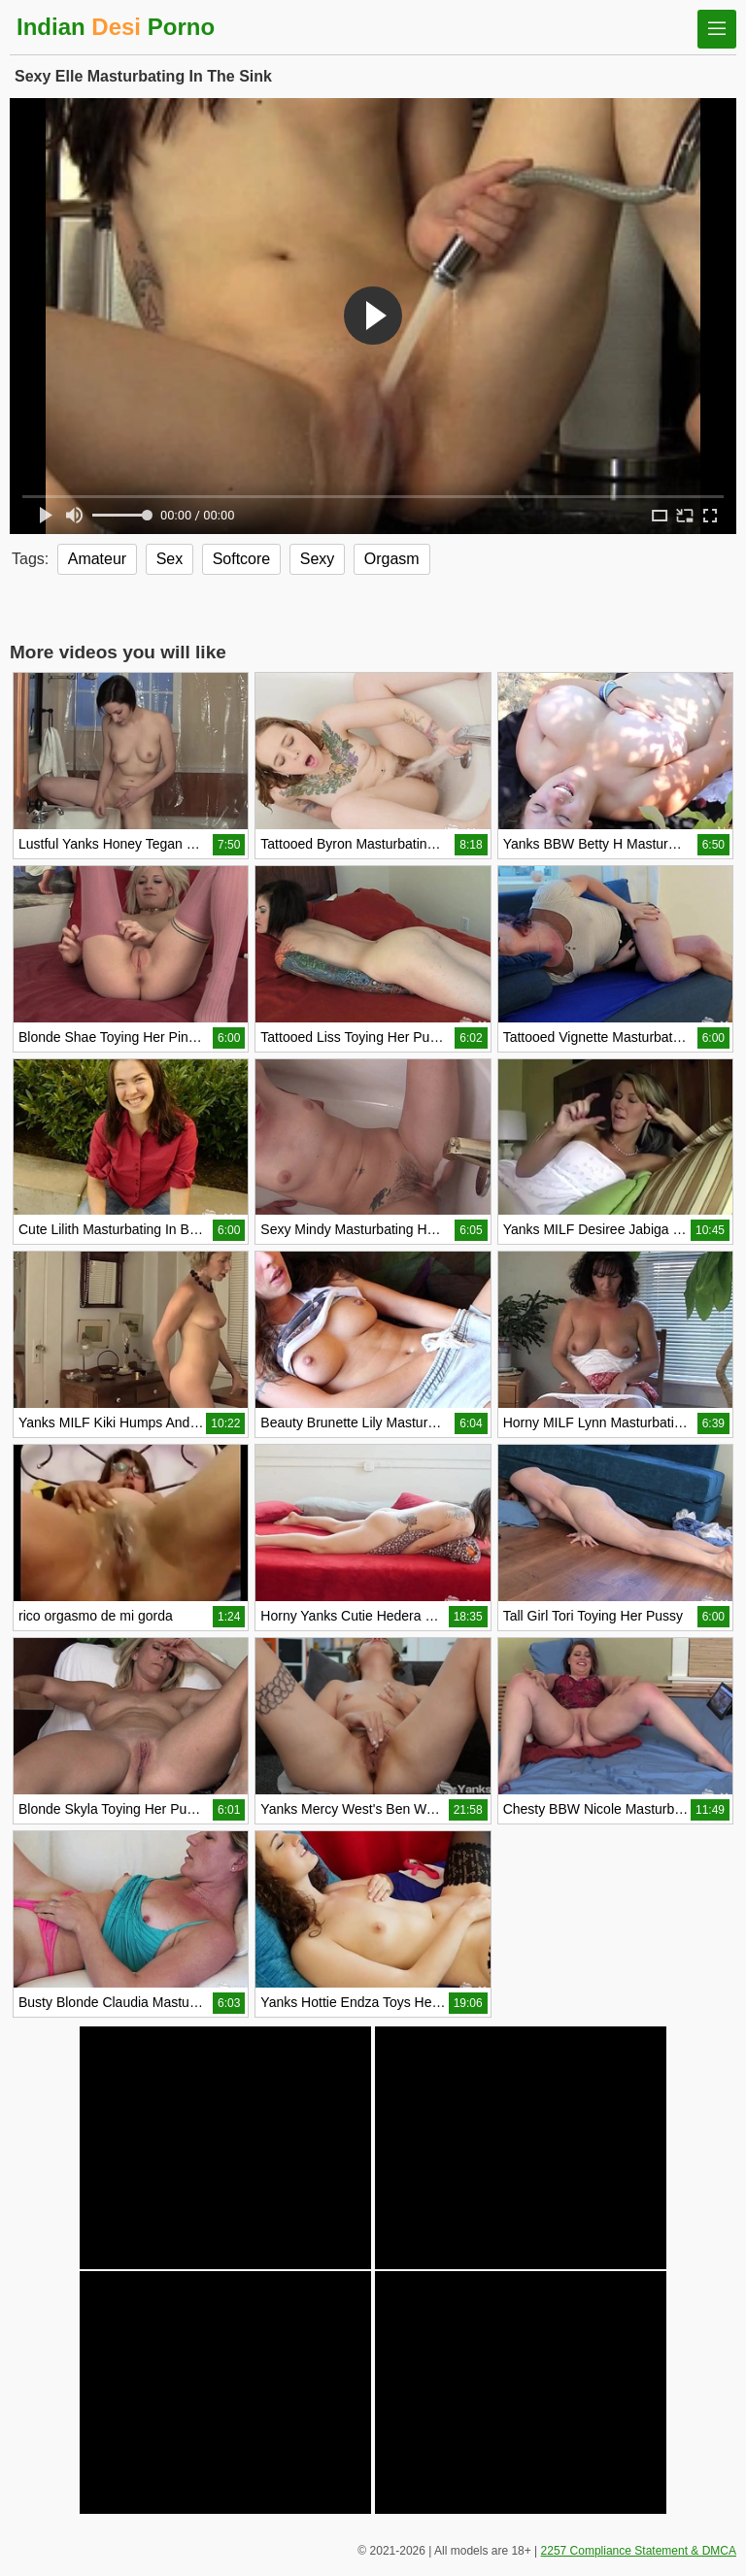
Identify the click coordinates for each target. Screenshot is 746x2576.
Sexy (317, 559)
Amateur (97, 559)
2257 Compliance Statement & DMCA (638, 2551)
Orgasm (392, 559)
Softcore (242, 559)
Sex (170, 559)
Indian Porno (116, 27)
